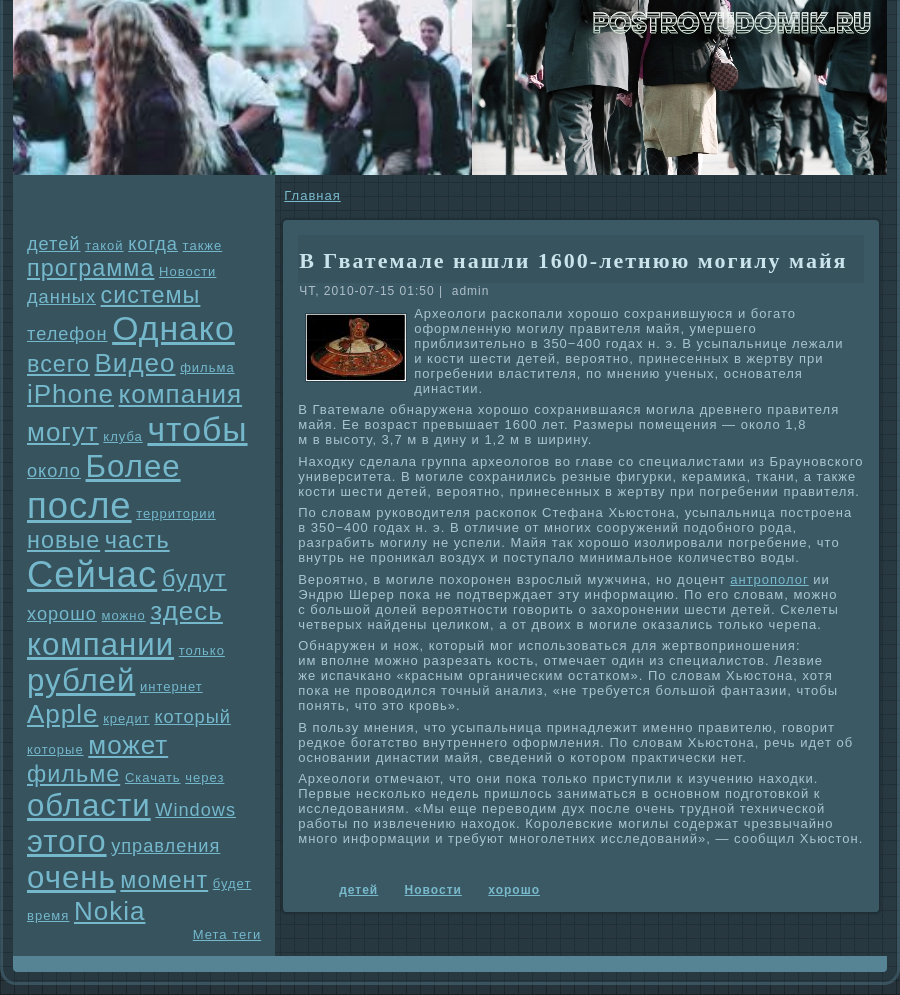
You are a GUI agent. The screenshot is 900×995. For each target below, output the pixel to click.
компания (181, 394)
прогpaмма (90, 268)
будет (232, 883)
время (48, 915)
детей (54, 244)
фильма (207, 367)
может (128, 745)
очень (71, 877)
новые (63, 540)
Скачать (153, 777)
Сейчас (92, 574)
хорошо (62, 614)
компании (100, 644)
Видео (135, 363)
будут (194, 579)
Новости (187, 271)
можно (124, 615)
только (202, 650)
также (203, 245)
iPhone (70, 394)
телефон (67, 334)
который (192, 717)
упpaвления (165, 846)
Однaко (173, 328)
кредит (126, 718)
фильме (73, 774)
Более (133, 466)
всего (58, 364)
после (79, 505)
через (204, 777)
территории (176, 513)
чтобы (197, 429)
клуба (122, 436)
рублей (81, 680)
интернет (171, 686)
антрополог (769, 579)
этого (67, 841)
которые (55, 749)
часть (137, 540)
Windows (195, 810)
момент (164, 880)
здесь (186, 611)
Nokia (109, 911)
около (54, 471)
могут (63, 432)
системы (151, 295)
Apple (63, 714)
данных (61, 297)
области (89, 805)
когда (153, 244)
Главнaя (312, 195)
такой (104, 245)
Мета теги (227, 934)
